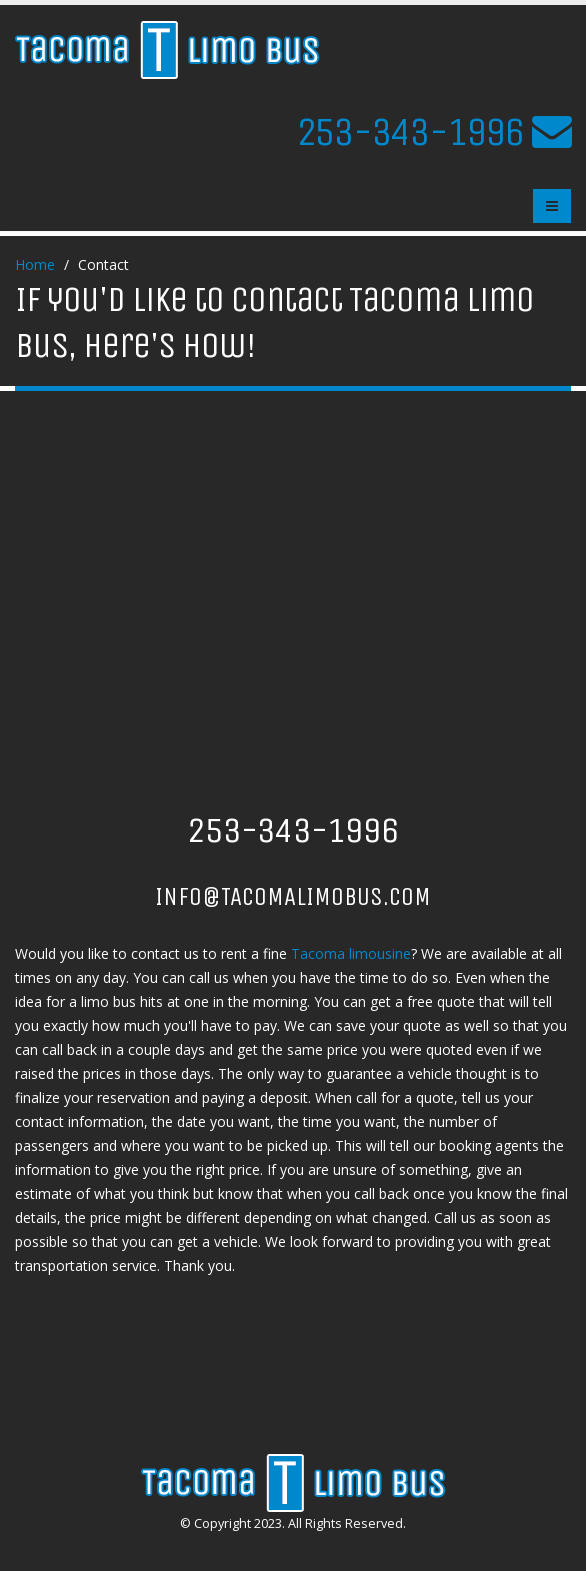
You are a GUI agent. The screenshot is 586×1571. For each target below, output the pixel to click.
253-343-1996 (410, 132)
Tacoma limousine (351, 953)
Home (35, 264)
